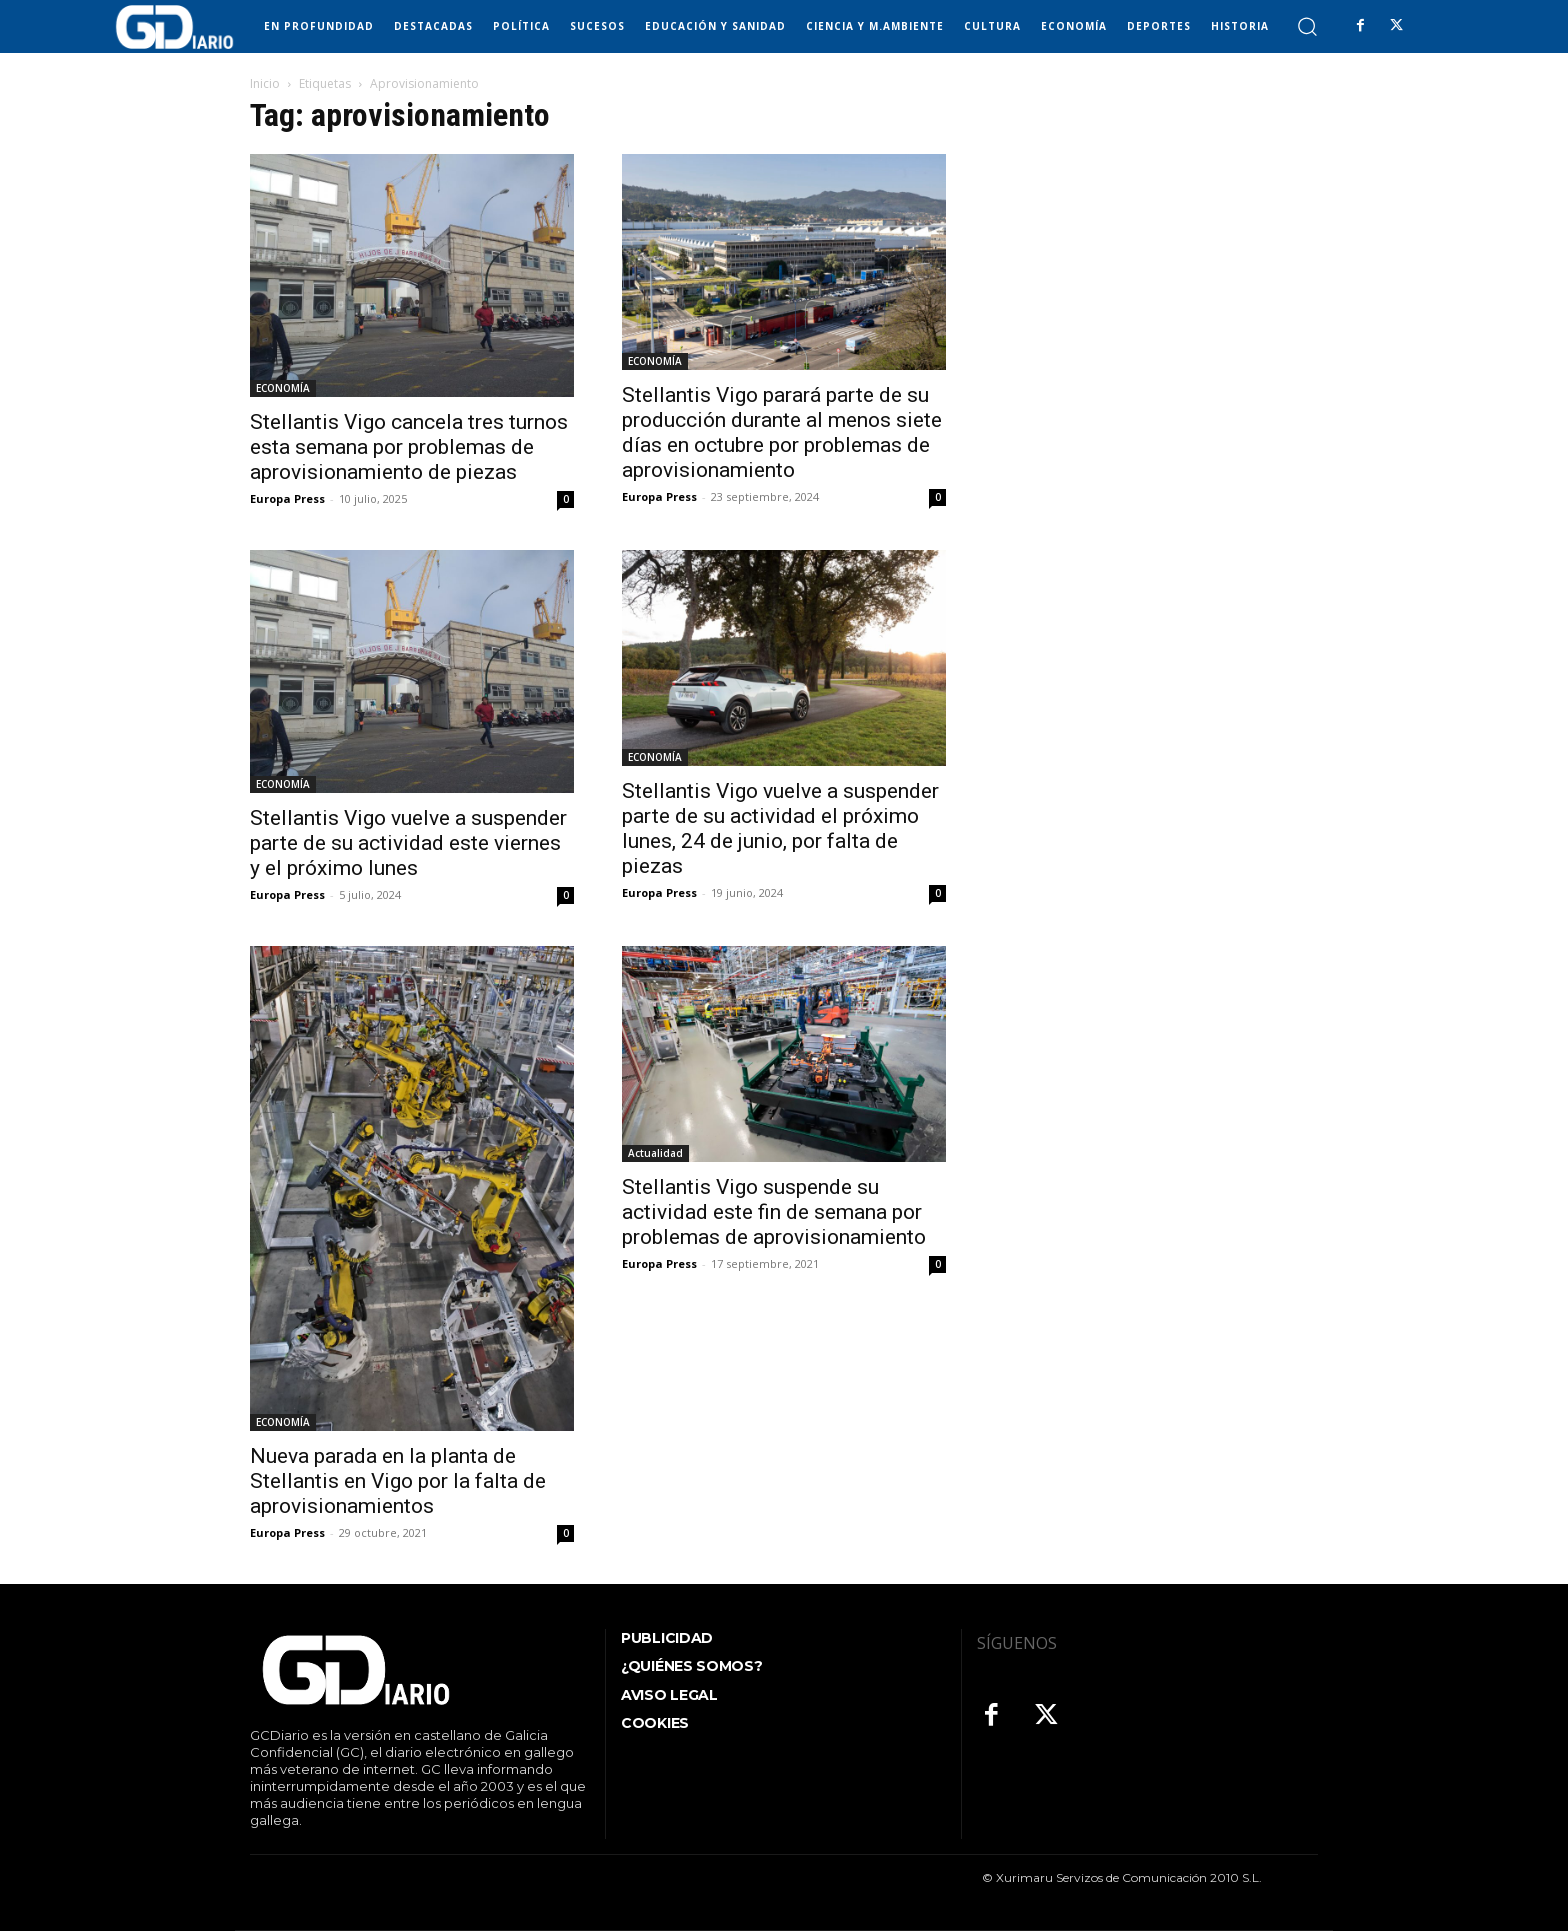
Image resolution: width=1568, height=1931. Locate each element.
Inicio (265, 83)
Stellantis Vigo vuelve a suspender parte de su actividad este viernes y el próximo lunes (408, 843)
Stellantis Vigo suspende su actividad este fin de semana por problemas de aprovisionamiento (774, 1212)
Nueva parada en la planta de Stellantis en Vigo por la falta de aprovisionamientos (398, 1481)
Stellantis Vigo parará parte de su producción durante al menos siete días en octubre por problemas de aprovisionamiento (782, 432)
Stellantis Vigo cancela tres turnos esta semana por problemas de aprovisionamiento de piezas (409, 447)
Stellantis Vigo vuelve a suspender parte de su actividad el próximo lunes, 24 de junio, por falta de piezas (780, 828)
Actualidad (655, 1153)
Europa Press (287, 498)
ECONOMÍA (283, 388)
